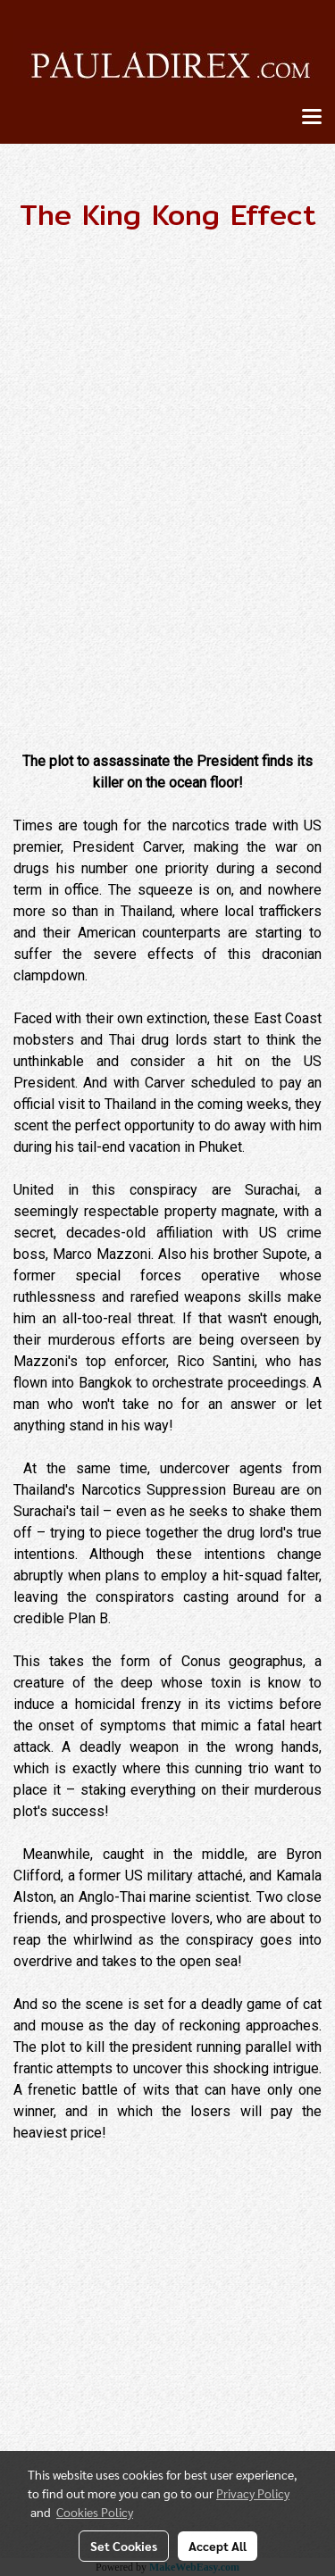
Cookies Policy (94, 2512)
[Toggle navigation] (311, 118)
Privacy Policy (252, 2493)
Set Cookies (123, 2546)
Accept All (217, 2546)
